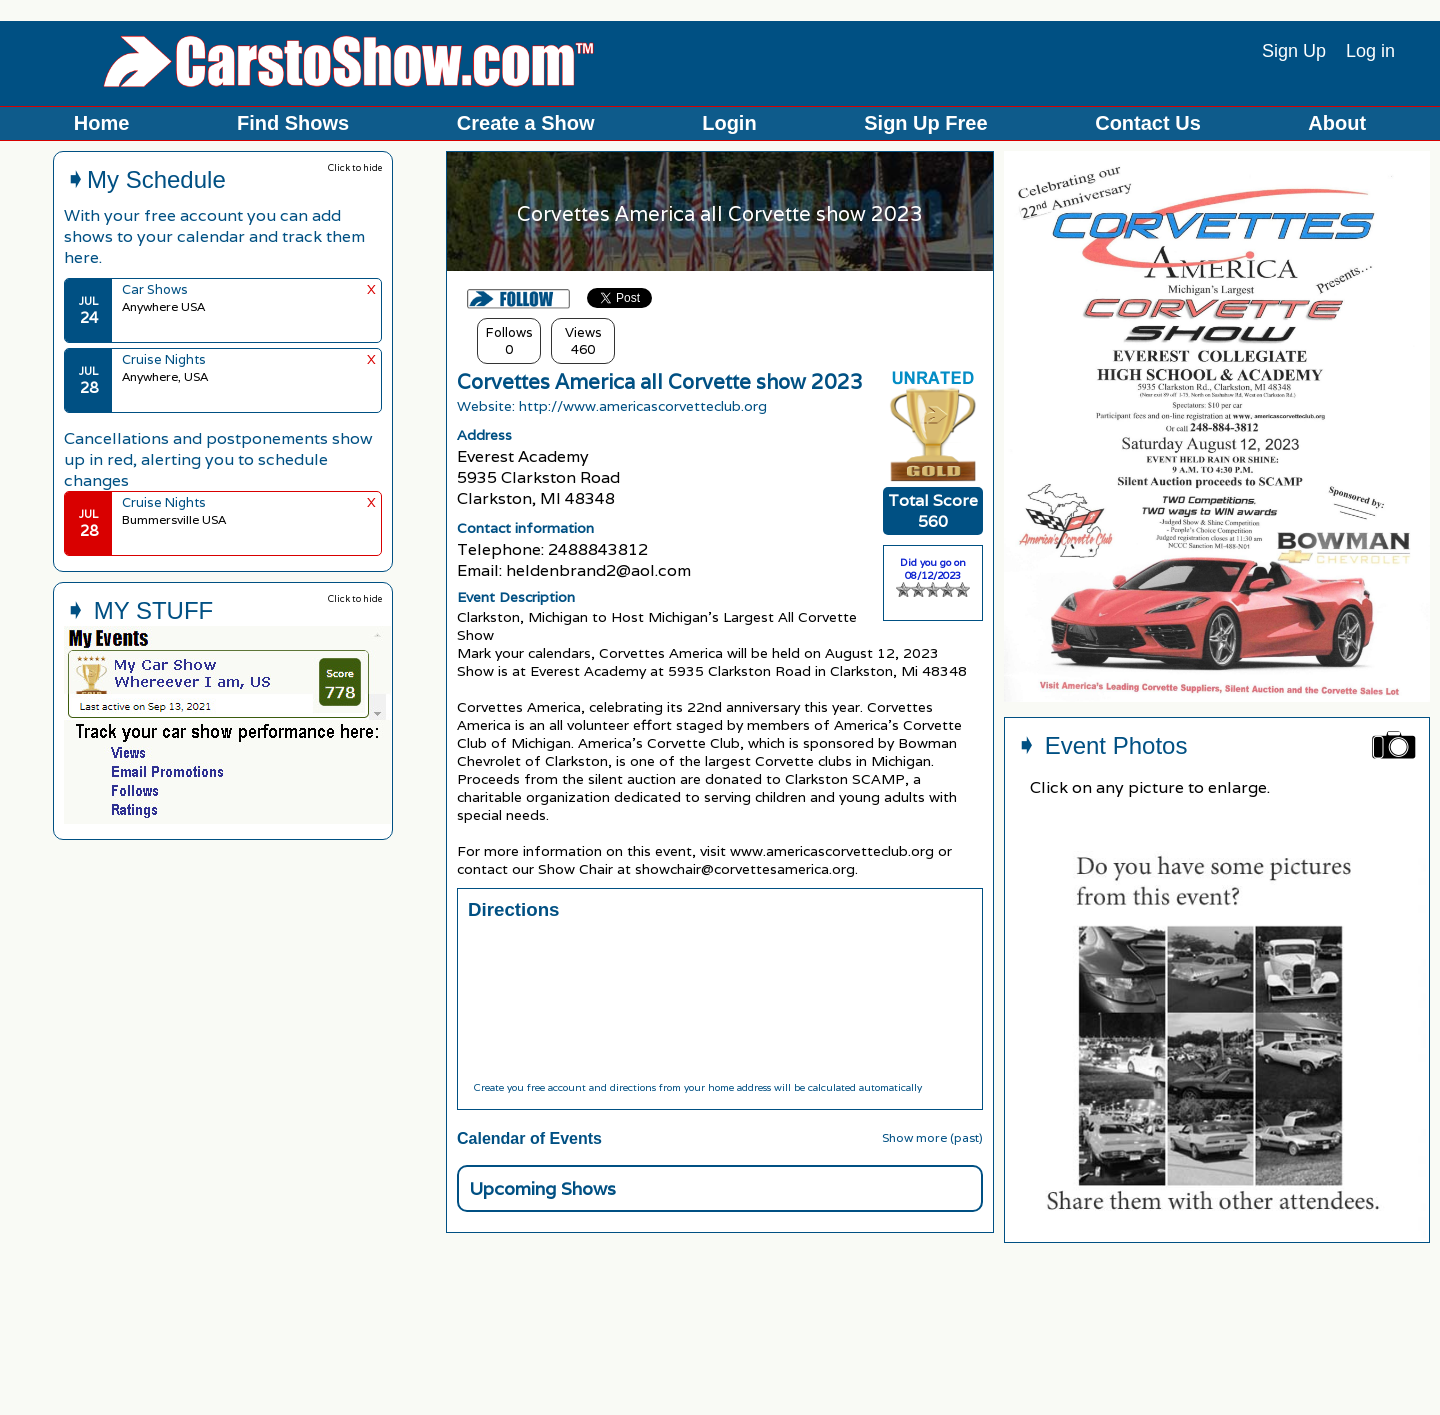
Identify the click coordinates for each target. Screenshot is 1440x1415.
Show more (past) (932, 1137)
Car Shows (155, 289)
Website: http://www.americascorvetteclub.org (612, 406)
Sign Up (1294, 51)
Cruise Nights (164, 359)
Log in (1370, 51)
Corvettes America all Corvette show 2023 (660, 382)
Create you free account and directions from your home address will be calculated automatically (697, 1087)
